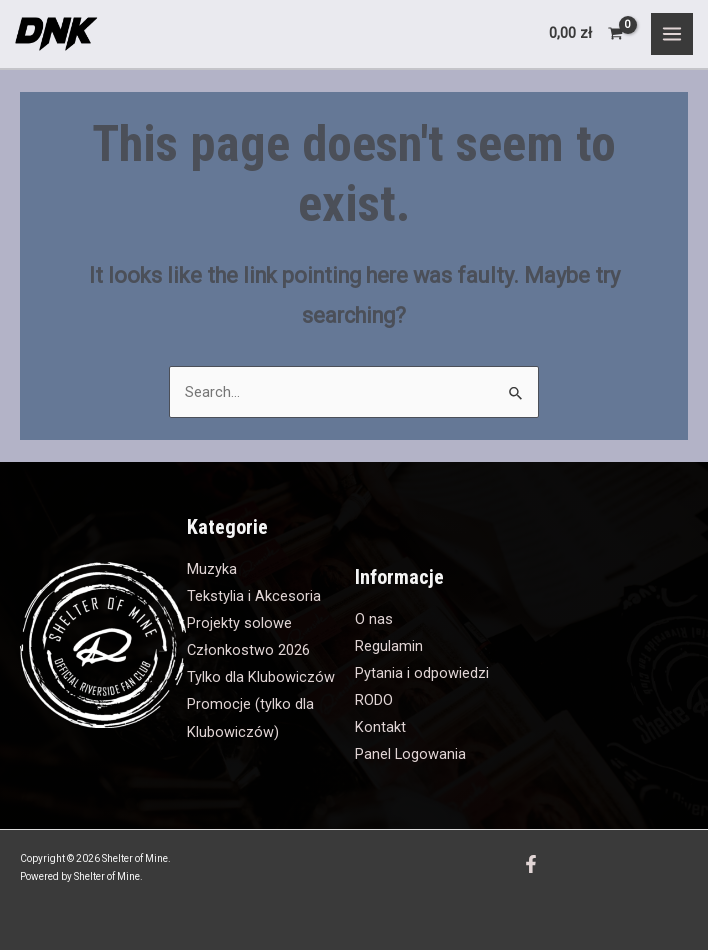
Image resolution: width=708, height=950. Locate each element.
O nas (374, 619)
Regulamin (389, 646)
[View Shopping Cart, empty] (586, 33)
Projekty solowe (239, 623)
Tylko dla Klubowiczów (261, 677)
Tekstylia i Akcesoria (254, 596)
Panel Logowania (410, 754)
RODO (374, 700)
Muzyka (212, 569)
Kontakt (380, 727)
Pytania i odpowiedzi (422, 673)
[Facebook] (531, 864)
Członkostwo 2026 (248, 650)
